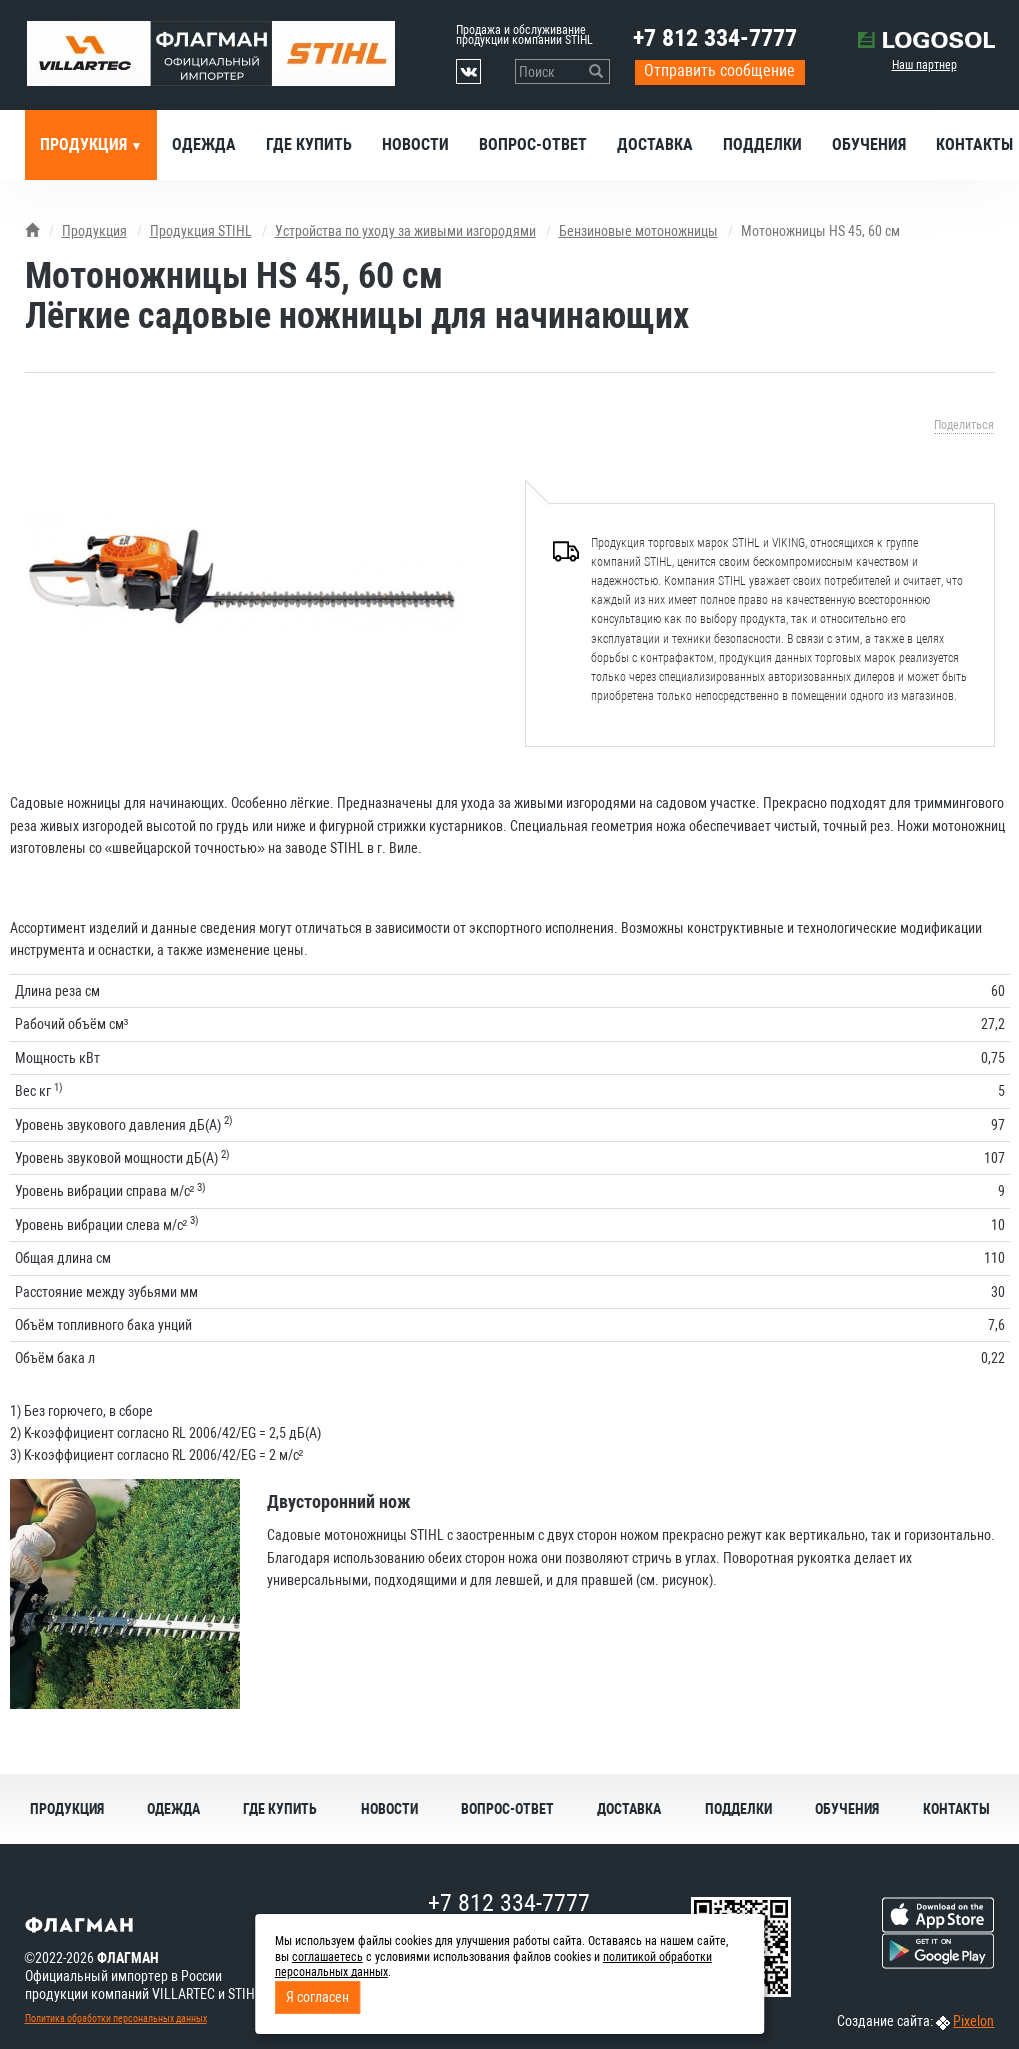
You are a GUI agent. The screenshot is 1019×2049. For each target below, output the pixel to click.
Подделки (762, 144)
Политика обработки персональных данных (116, 2018)
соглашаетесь (327, 1957)
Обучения (869, 144)
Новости (415, 144)
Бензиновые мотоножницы (638, 231)
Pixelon (973, 2021)
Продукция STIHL (201, 231)
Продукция (85, 144)
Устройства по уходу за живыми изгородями (405, 231)
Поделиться (964, 425)
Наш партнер (924, 65)
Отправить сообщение (719, 70)
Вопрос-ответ (533, 144)
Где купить (309, 144)
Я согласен (317, 1997)
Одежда (204, 144)
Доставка (655, 144)
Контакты (956, 1809)
